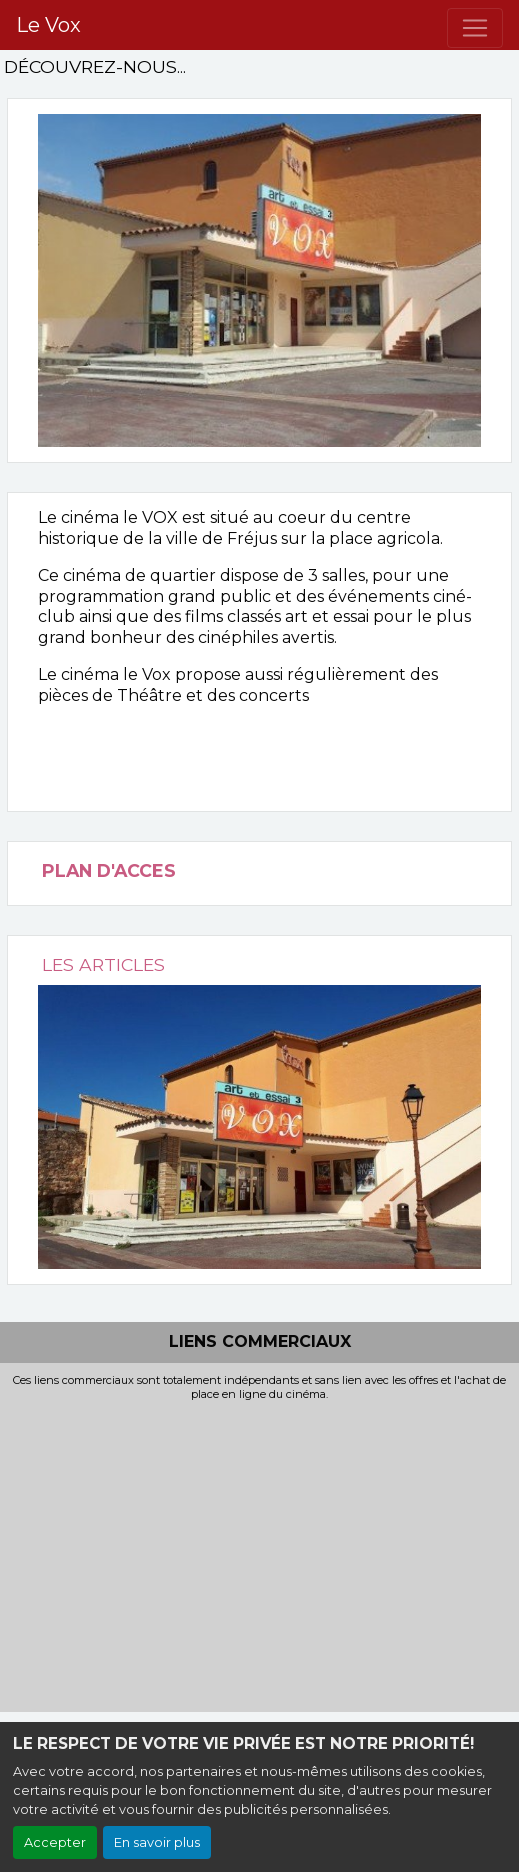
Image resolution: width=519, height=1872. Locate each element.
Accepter (55, 1842)
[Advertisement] (259, 1552)
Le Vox (48, 25)
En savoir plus (157, 1842)
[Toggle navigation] (475, 28)
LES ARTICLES (103, 964)
